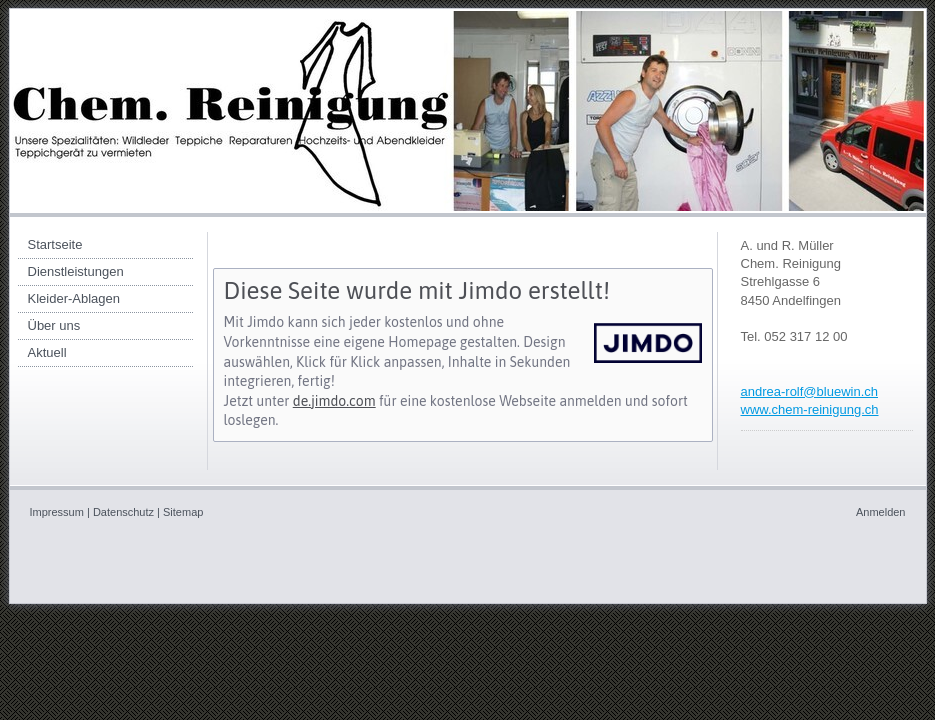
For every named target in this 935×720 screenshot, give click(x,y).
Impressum (57, 512)
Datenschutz (123, 512)
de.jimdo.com (334, 401)
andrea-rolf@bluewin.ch (810, 391)
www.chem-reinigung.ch (810, 409)
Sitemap (183, 512)
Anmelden (881, 512)
